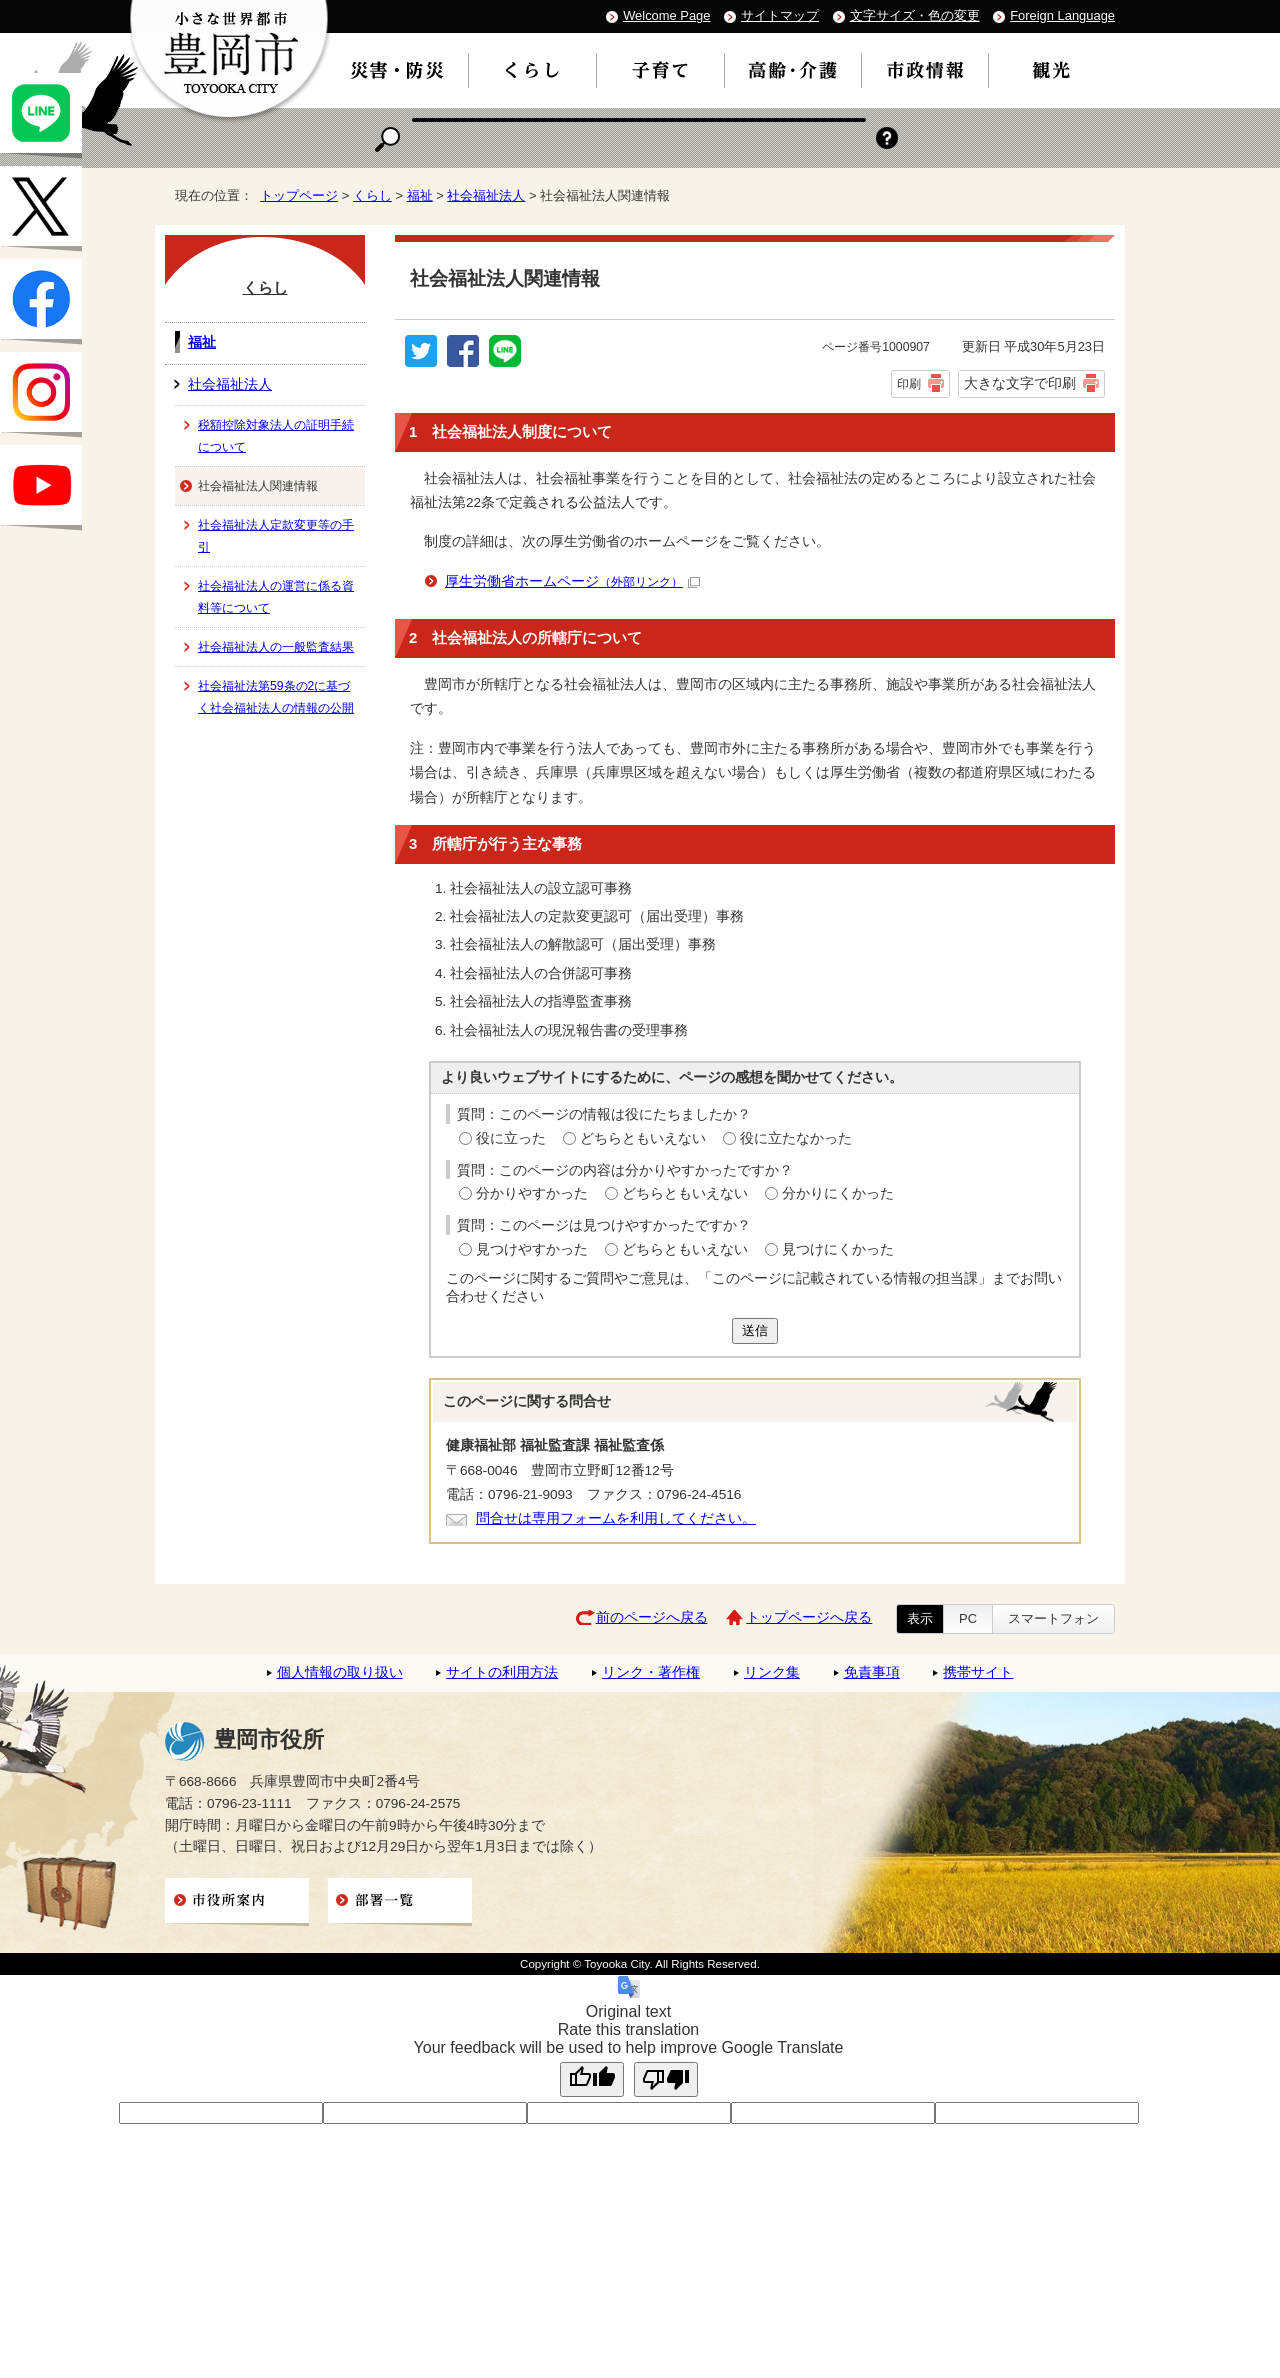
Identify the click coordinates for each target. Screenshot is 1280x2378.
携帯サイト (978, 1672)
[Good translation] (592, 2079)
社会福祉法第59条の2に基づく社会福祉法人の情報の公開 (276, 697)
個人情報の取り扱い (340, 1672)
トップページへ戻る (809, 1617)
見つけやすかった (532, 1249)
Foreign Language (1062, 15)
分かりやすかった (532, 1193)
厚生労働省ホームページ (572, 581)
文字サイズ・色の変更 (915, 15)
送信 (755, 1330)
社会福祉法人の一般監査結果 (276, 647)
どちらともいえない (643, 1138)
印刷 (909, 384)
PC (968, 1618)
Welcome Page (666, 15)
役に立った (511, 1138)
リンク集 (772, 1672)
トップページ (299, 195)
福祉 (420, 195)
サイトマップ (780, 15)
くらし (372, 195)
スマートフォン (1053, 1618)
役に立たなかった (796, 1138)
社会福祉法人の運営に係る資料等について (276, 597)
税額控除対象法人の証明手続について (276, 436)
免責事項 (872, 1672)
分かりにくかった (838, 1193)
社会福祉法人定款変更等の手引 (276, 536)
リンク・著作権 (651, 1672)
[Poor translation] (666, 2079)
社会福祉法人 (486, 195)
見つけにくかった (838, 1249)
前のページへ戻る (652, 1617)
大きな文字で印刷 (1020, 383)
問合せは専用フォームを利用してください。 (616, 1518)
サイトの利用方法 (502, 1672)
